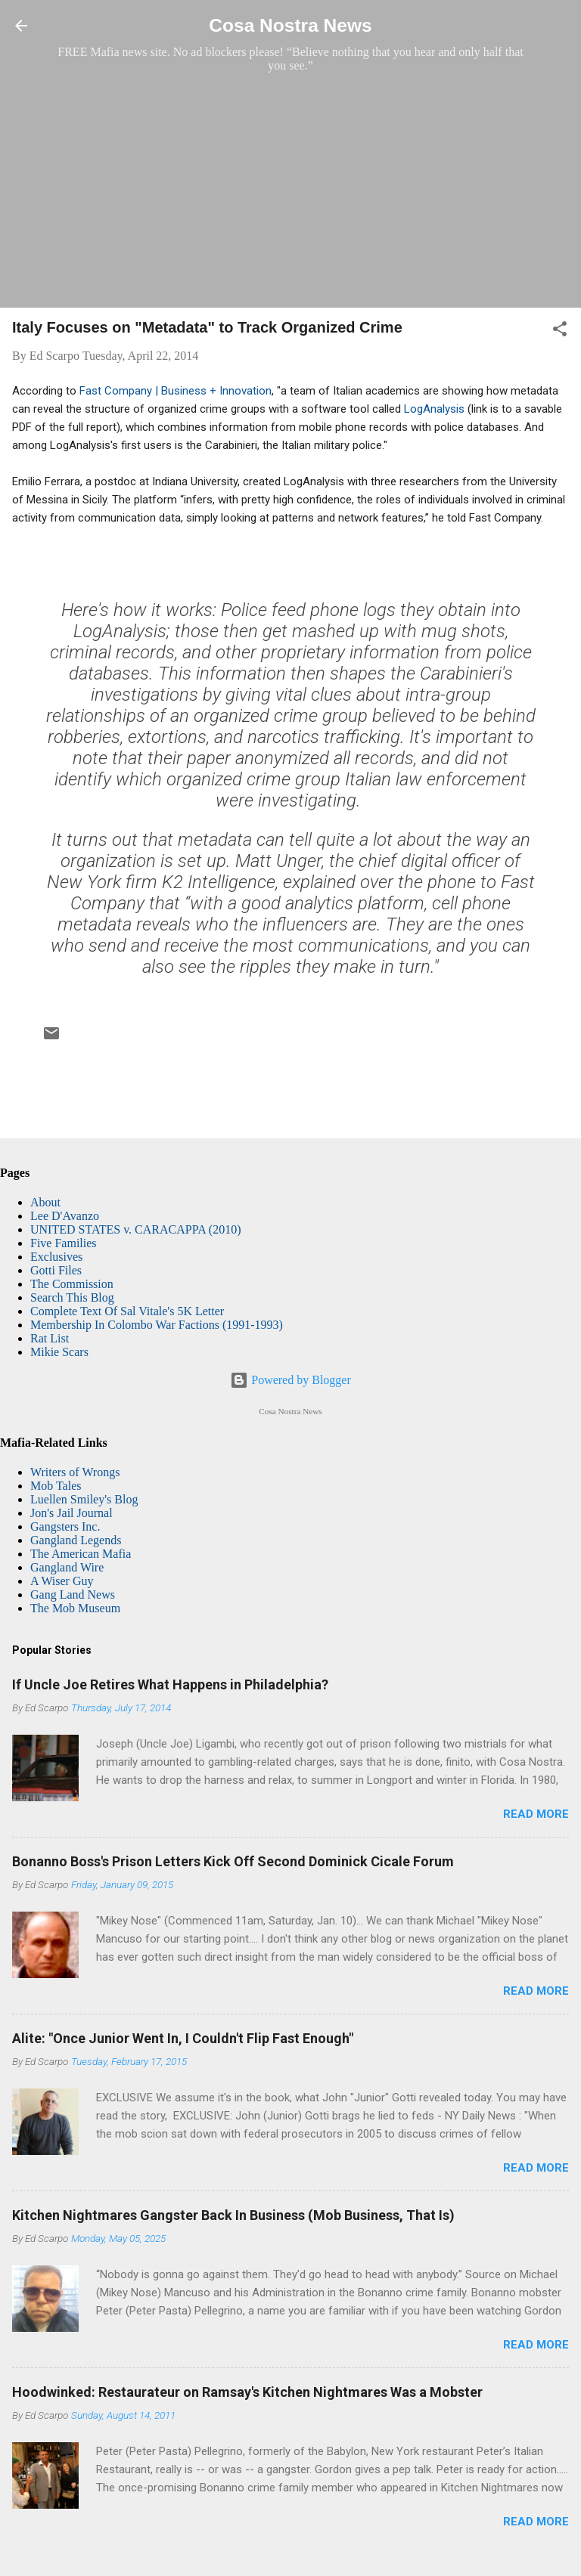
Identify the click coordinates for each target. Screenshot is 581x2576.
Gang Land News (72, 1594)
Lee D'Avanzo (64, 1215)
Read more (536, 1814)
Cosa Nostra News (290, 25)
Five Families (63, 1243)
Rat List (49, 1338)
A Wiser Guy (62, 1580)
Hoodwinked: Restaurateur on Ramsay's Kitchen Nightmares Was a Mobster (247, 2392)
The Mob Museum (75, 1608)
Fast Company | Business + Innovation (175, 391)
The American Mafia (80, 1553)
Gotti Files (56, 1270)
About (45, 1202)
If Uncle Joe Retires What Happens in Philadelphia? (170, 1684)
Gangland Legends (75, 1540)
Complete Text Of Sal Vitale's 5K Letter (127, 1311)
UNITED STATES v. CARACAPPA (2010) (135, 1229)
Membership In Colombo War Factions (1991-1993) (156, 1324)
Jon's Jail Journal (71, 1512)
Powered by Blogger (290, 1379)
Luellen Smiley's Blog (84, 1499)
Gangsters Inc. (65, 1526)
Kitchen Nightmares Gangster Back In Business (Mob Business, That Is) (233, 2215)
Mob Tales (55, 1485)
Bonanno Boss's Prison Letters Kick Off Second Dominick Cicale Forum (233, 1861)
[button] (560, 331)
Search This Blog (72, 1297)
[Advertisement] (290, 190)
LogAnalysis (434, 409)
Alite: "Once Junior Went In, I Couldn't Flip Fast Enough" (182, 2038)
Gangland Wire (67, 1567)
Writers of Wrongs (75, 1472)
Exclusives (56, 1256)
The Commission (71, 1283)
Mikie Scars (59, 1351)
